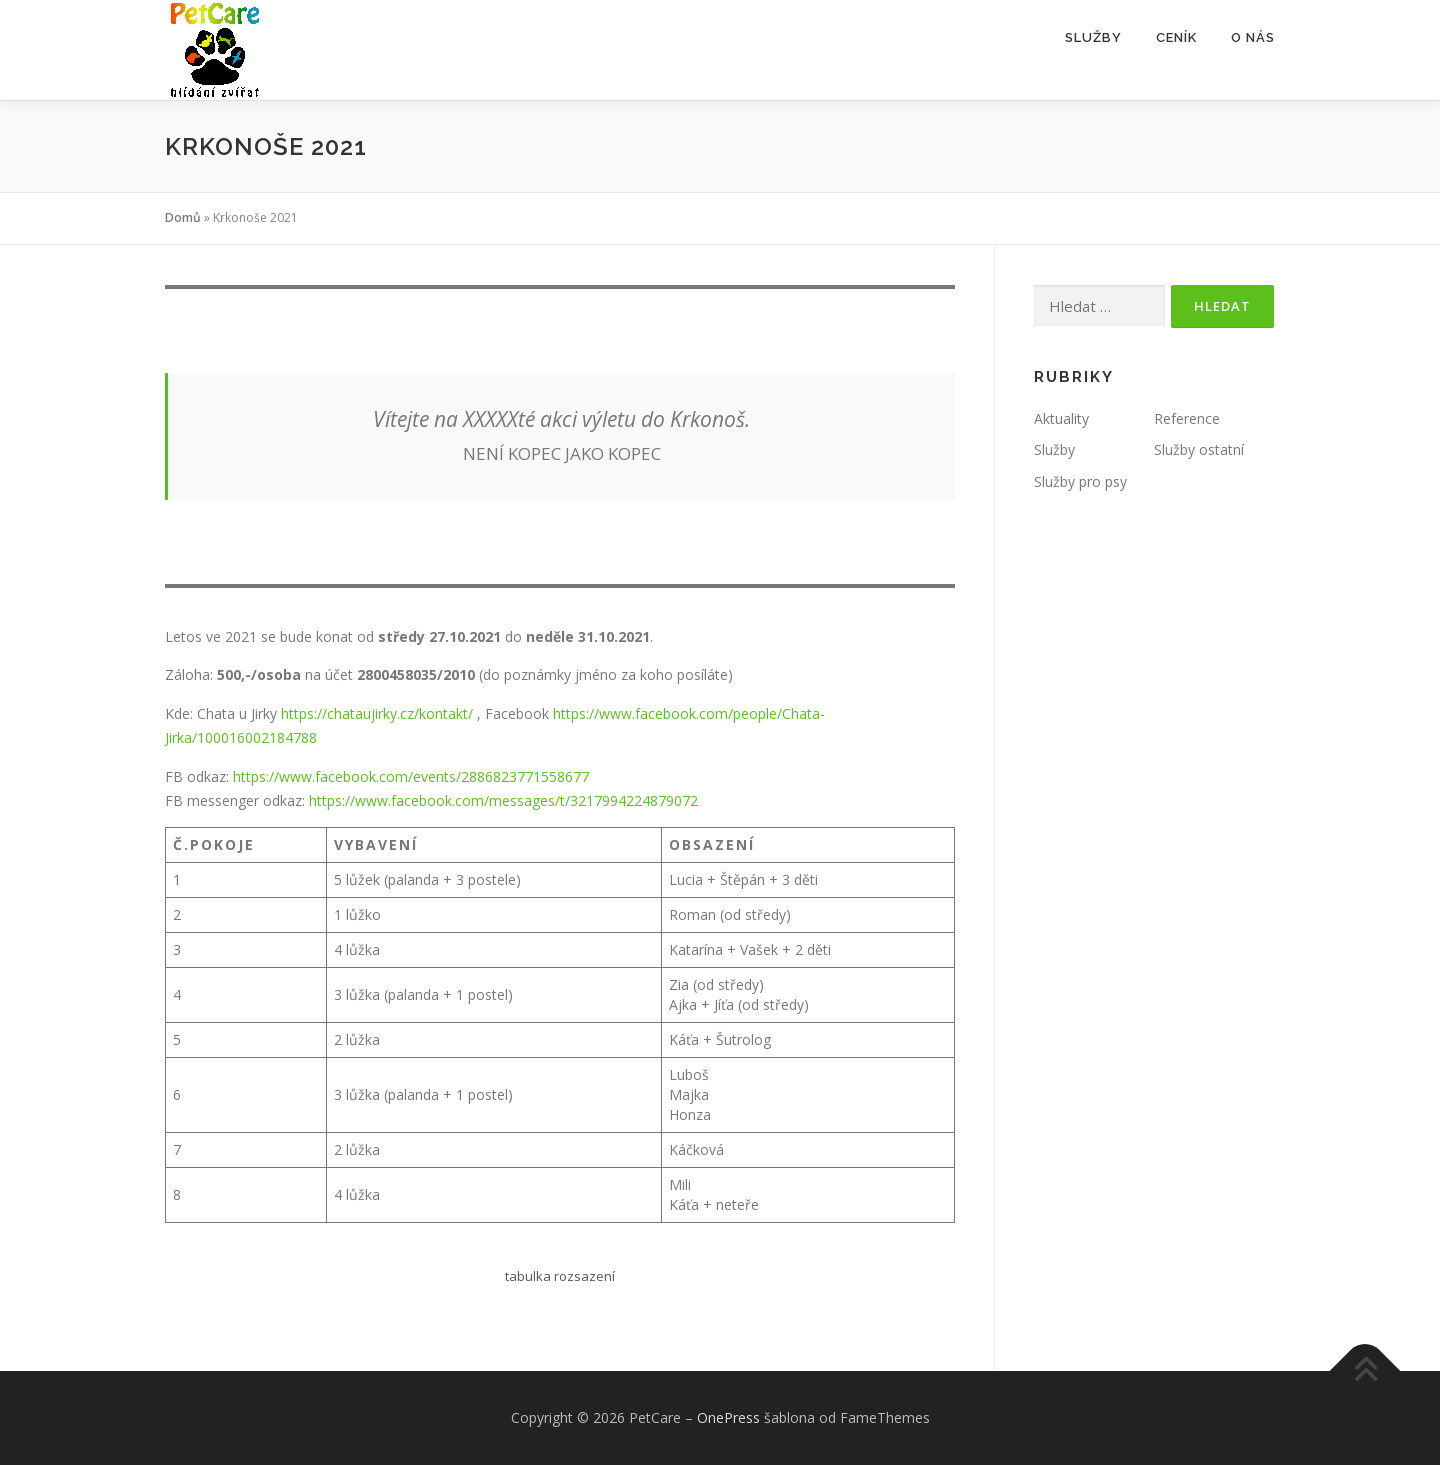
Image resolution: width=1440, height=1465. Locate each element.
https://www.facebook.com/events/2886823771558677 (411, 776)
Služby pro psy (1080, 481)
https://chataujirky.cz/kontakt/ (377, 713)
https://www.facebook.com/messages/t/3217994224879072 (503, 800)
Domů (183, 217)
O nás (1253, 37)
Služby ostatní (1199, 449)
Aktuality (1061, 418)
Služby (1093, 37)
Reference (1187, 418)
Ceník (1176, 37)
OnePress (728, 1417)
